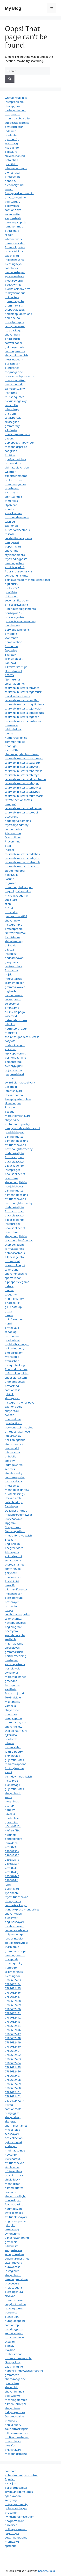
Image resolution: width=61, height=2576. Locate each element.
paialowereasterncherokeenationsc (27, 580)
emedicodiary (13, 1352)
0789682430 (13, 2009)
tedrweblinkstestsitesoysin (22, 866)
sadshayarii (12, 255)
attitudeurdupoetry (17, 1124)
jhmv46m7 (12, 1843)
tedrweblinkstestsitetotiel (21, 812)
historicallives (13, 1481)
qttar (8, 846)
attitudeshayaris (15, 1145)
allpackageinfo (14, 1165)
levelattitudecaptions (18, 538)
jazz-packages (14, 330)
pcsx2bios (11, 164)
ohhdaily (10, 1456)
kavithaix (10, 1689)
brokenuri (11, 2512)
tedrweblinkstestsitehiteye (22, 775)
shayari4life (12, 1120)
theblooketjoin (14, 1153)
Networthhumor (15, 933)
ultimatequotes (15, 1381)
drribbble (11, 634)
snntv (8, 1797)
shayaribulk (12, 334)
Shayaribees (13, 1527)
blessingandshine (16, 2279)
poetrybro (11, 1631)
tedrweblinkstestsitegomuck (23, 692)
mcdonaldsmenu (16, 2454)
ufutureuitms (13, 2171)
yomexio (10, 1706)
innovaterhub (13, 979)
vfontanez (11, 638)
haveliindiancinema (17, 696)
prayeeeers (12, 2283)
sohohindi (11, 268)
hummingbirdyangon (19, 887)
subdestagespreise (17, 122)
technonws (12, 1336)
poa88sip (11, 592)
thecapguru (12, 106)
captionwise (12, 1390)
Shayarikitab (13, 1498)
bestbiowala (12, 1668)
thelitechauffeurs (16, 1731)
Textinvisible (13, 1697)
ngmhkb (10, 1835)
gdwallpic (11, 2242)
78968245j (11, 1872)
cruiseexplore (13, 966)
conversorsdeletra (16, 1930)
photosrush (12, 339)
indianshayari (13, 1593)
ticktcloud (11, 596)
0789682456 (13, 2071)
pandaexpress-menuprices (22, 1909)
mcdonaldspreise (16, 447)
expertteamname (16, 476)
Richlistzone (12, 937)
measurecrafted (15, 380)
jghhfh (9, 1884)
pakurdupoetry (14, 1348)
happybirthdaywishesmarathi (24, 2370)
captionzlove (13, 210)
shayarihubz (13, 2275)
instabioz (11, 954)
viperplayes (12, 1647)
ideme (9, 733)
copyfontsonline (15, 2304)
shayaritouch (13, 1913)
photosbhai (12, 1340)
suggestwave (13, 2250)
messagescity (13, 1963)
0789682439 (13, 2005)
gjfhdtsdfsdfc (13, 1839)
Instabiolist (12, 1581)
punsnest (11, 2312)
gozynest (11, 1573)
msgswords (12, 114)
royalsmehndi (14, 384)
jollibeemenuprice (16, 2433)
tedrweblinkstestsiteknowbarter (25, 779)
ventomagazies (15, 1477)
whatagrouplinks (16, 98)
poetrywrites (13, 284)
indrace (9, 850)
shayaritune (12, 2408)
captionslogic (13, 1406)
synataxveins (13, 1560)
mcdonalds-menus (17, 517)
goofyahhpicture (15, 459)
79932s (9, 675)
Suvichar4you (13, 2159)
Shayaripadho (14, 1095)
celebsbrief (12, 1003)
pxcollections (13, 1423)
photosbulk (12, 1303)
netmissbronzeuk (16, 1020)
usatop (9, 1805)
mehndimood (13, 2354)
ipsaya (9, 1610)
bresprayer (12, 1602)
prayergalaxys (14, 2308)
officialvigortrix (14, 617)
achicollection (14, 2138)
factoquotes (12, 1685)
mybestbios (12, 2129)
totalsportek (13, 417)
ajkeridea (11, 1735)
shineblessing (14, 941)
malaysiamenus (15, 293)
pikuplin (10, 2225)
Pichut (9, 2105)
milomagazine (14, 1643)
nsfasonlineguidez (16, 1373)
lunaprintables (14, 1938)
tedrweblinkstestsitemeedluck (24, 713)
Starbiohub (12, 1947)
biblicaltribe (12, 201)
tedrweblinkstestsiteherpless (23, 771)
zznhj (8, 904)
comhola (10, 2471)
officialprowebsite (16, 605)
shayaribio (11, 2387)
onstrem (10, 413)
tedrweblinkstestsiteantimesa (24, 758)
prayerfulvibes (14, 251)
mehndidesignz (15, 1045)
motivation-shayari (17, 2437)
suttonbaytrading (16, 2537)
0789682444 (13, 2026)
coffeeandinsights (16, 575)
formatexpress (14, 1157)
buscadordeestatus (17, 530)
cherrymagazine (15, 2379)
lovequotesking (15, 1365)
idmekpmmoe (14, 226)
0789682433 (13, 1980)
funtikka (10, 455)
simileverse (12, 2167)
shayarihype (13, 1569)
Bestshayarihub (15, 1531)
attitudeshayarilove (17, 1431)
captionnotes (13, 829)
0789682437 (13, 1996)
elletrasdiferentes (16, 1589)
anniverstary (13, 2425)
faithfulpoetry (14, 1751)
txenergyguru (14, 1066)
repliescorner (13, 480)
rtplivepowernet (15, 1053)
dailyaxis (10, 945)
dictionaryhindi (14, 185)
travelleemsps (14, 2213)
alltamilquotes (14, 2188)
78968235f (12, 1855)
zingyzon (10, 2121)
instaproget (12, 1170)
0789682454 (13, 2063)
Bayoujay (11, 650)
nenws (9, 1315)
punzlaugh (12, 2317)
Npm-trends (12, 679)
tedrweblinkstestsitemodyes (23, 787)
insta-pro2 (11, 1780)
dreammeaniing (15, 2337)
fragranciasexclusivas (18, 571)
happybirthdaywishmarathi (22, 1128)
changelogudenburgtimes (22, 754)
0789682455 (13, 2067)
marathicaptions (15, 1764)
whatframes (12, 1452)
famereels (11, 501)
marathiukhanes (15, 1677)
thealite (10, 2341)
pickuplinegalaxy (16, 401)
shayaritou (12, 1411)
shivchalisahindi (15, 156)
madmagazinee (15, 2150)
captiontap (12, 2325)
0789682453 (13, 2059)
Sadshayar (11, 1506)
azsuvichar (12, 1361)
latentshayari (13, 1091)
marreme (11, 1032)
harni (8, 1323)
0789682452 (13, 2055)
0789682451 (13, 2051)
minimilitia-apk (14, 1298)
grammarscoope (15, 1951)
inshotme (11, 393)
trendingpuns (13, 2329)
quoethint (11, 1822)
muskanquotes (14, 397)
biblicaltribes (13, 729)
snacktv (10, 1461)
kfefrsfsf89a (12, 1830)
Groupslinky (12, 2362)
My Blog (13, 8)
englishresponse (15, 2221)
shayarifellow (13, 1726)
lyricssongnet (13, 2142)
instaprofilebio (14, 102)
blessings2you (14, 264)
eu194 (9, 908)
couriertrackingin (16, 1905)
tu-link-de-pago (15, 1012)
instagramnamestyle (18, 2358)
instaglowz (12, 2271)
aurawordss (12, 2267)
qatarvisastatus (15, 1161)
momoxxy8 (12, 2541)
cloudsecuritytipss (16, 1943)
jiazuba (9, 879)
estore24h (11, 750)
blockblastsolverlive (17, 289)
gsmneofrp (12, 139)
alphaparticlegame (17, 1282)
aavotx (9, 438)
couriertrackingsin (16, 2429)
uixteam (10, 1078)
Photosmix (12, 1485)
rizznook (10, 2192)
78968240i (11, 1868)
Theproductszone (16, 1369)
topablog (11, 1332)
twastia (9, 1415)
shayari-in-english (16, 355)
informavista (13, 1577)
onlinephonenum (16, 2529)
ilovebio (10, 1814)
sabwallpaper (13, 343)
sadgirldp (11, 451)
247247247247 (14, 2100)
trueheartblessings (17, 2258)
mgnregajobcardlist (17, 118)
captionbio (12, 525)
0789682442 (13, 2017)
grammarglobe (14, 301)
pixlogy (9, 1111)
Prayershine (12, 841)
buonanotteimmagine (19, 1427)
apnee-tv (10, 181)
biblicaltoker (13, 2395)
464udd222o (13, 1826)
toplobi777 (12, 588)
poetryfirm (12, 2383)
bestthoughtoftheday (19, 1149)
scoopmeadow (14, 2254)
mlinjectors (12, 297)
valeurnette (12, 214)
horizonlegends (15, 1440)
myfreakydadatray (16, 825)
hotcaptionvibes (15, 1623)
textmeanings (14, 1972)
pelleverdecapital (16, 2487)
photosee (11, 2420)
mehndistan (12, 2184)
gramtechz (12, 2375)
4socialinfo (12, 147)
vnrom (9, 189)
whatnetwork (13, 239)
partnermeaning (15, 1656)
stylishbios (12, 1672)
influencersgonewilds (19, 1514)
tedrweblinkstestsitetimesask (24, 796)
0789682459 (13, 2084)
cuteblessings (14, 1502)
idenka (9, 1290)
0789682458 (13, 2080)
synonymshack (14, 276)
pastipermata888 (16, 916)
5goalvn (10, 2479)
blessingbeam (14, 359)
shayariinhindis (15, 2391)
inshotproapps (14, 322)
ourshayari (12, 1888)
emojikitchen (13, 513)
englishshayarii (14, 1922)
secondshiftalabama (18, 600)
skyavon (10, 2296)
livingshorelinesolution (19, 2516)
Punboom (11, 1967)
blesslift (10, 1585)
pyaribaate (12, 1893)
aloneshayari (13, 172)
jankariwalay (13, 1436)
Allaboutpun (13, 833)
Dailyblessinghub (16, 1510)
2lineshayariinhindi (17, 2237)
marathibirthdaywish (18, 1535)
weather (10, 472)
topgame (11, 1294)
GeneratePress (46, 2570)
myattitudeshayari (16, 1897)
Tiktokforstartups (16, 667)
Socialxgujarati (14, 1693)
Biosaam (10, 1539)
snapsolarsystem (16, 1377)
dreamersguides (15, 484)
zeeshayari (12, 2134)
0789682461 (13, 2092)
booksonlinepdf (15, 1174)
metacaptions (14, 2287)
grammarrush (14, 1652)
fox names (11, 970)
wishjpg (10, 521)
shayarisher (12, 1710)
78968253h (12, 1864)
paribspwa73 (13, 613)
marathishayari (14, 2300)
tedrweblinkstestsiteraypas (22, 791)
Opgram (10, 1523)
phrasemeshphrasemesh (21, 376)
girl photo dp (13, 1307)
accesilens (11, 816)
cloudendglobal (15, 870)
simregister (12, 1398)
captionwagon (14, 995)
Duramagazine (14, 2416)
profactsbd (12, 1386)
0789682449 (13, 2042)
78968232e (12, 1851)
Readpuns (11, 1107)
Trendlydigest (13, 658)
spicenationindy (15, 683)
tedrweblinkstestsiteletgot (22, 783)
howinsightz (12, 2200)
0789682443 (13, 2021)
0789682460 (13, 2088)
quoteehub (12, 231)
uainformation (14, 1319)
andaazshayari (14, 958)
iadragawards (14, 1465)
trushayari (11, 1660)
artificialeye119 (14, 567)
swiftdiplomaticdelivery (20, 1082)
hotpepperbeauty (16, 2504)
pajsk (8, 974)
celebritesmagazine (17, 1614)
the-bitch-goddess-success (22, 1037)
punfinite (11, 135)
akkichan (10, 1049)
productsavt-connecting (20, 621)
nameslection (13, 642)
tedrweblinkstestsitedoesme (23, 808)
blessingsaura (14, 2292)
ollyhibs (10, 1024)
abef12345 (12, 875)
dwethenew (12, 625)
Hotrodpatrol (13, 671)
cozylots (10, 1041)
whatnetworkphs (16, 168)
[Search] (9, 79)
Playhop (10, 2350)
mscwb (9, 534)
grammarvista (14, 305)
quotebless (12, 1818)
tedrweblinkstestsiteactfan (22, 700)
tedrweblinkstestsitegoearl (22, 717)
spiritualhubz (13, 496)
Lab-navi (10, 663)
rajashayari (12, 488)
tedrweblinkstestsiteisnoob (22, 862)
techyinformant (15, 326)
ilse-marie (11, 725)
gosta (8, 1311)
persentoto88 (13, 1062)
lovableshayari (14, 1926)
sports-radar (13, 1278)
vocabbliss (11, 405)
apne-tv (10, 1810)
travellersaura (14, 2175)
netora (9, 1286)
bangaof (10, 804)
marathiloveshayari (17, 1116)
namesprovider (15, 243)
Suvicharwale (13, 1519)
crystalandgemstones (19, 2492)
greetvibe (11, 1681)
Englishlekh (12, 1544)
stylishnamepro (15, 555)
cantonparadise (15, 351)
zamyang (11, 2500)
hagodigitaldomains (18, 821)
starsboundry (13, 1473)
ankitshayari (13, 2450)
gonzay (9, 2346)
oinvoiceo (11, 2525)
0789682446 (13, 2030)
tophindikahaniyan (17, 1344)
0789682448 (13, 2038)
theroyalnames (14, 1564)
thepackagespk (15, 309)
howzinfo (11, 2154)
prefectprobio (14, 929)
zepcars (10, 1469)
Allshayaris (12, 1552)
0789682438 (13, 2001)
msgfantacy (12, 1702)
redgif (9, 235)
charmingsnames (16, 2125)
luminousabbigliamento (20, 609)
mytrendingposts (16, 559)
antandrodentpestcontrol (21, 2475)
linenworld (12, 1448)
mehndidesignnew (17, 1490)
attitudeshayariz (15, 1722)
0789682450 (13, 2046)
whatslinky (12, 409)
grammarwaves (15, 987)
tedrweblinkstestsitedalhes (22, 854)
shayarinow (12, 920)
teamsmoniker (14, 983)
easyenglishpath (15, 222)
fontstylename (14, 1768)
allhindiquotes (14, 1136)
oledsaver (11, 1918)
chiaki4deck (12, 2179)
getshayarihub (14, 347)
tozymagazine (14, 372)
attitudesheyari (14, 2163)
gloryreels (11, 962)
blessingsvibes (14, 563)
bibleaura (11, 152)
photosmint (12, 176)
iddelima (10, 131)
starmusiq (11, 143)
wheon (9, 1743)
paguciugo (12, 2533)
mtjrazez (10, 883)
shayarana (11, 550)
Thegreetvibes (14, 1548)
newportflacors (14, 2521)
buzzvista (11, 1606)
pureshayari (12, 364)
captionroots (13, 2109)
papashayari (13, 546)
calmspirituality (15, 388)
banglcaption (13, 1718)
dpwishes (11, 1714)
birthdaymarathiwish (18, 1776)
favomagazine (14, 2204)
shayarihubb (13, 1793)
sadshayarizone (15, 1664)
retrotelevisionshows (18, 800)
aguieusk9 (11, 584)
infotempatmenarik (17, 434)
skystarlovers (13, 2262)
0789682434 (13, 1984)
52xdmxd (11, 1087)
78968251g (12, 1859)
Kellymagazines (15, 2412)
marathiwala (13, 2441)
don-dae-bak (13, 318)
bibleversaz (12, 206)
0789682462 (13, 2096)
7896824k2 (12, 1876)
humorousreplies (16, 737)
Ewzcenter (11, 646)
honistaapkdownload (18, 314)
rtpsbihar (11, 505)
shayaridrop (12, 2117)
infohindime (13, 1419)
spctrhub (10, 2546)
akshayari (11, 2146)
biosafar (10, 2445)
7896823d (11, 1847)
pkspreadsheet (14, 1074)
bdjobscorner (13, 1070)
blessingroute (14, 1598)
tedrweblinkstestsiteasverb (22, 762)
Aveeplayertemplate (18, 1099)
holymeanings (14, 1934)
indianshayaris (14, 260)
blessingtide (13, 1976)
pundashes (12, 368)
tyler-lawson (13, 2496)
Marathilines (13, 837)
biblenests (11, 2246)
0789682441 (13, 2013)
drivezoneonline (15, 197)
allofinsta (11, 430)
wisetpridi (11, 1016)
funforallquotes (15, 247)
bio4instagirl (13, 1755)
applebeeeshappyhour (19, 442)
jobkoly (9, 1394)
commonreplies (15, 742)
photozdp (11, 1739)
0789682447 (13, 2034)
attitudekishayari (16, 2217)
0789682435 (13, 1988)
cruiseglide (12, 422)
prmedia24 (12, 1328)
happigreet (12, 542)
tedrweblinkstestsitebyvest (22, 766)
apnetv (9, 509)
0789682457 (13, 2076)
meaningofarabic (16, 2400)
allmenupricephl (15, 2404)
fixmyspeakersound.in (19, 193)
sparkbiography (15, 1635)
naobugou (11, 746)
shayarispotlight (15, 2196)
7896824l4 (11, 1880)
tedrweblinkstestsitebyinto (22, 688)
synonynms (12, 2233)
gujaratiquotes (14, 1760)
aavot (8, 1772)
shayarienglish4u (16, 1182)
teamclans (11, 1178)
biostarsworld (14, 280)
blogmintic (12, 1801)
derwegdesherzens (17, 629)
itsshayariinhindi (15, 110)
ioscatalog (11, 912)
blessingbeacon (15, 1955)
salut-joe (10, 2483)
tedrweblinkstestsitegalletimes (25, 704)
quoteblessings (15, 1494)
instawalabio (13, 1747)
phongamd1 (13, 1008)
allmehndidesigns (16, 1140)
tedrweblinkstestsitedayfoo (22, 858)
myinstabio (12, 1357)
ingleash (10, 991)
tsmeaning (12, 2229)
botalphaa (11, 160)
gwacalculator (14, 127)
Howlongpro (13, 1103)
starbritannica (14, 1444)
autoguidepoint (15, 2321)
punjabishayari (14, 1132)
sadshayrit (11, 492)
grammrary (12, 426)
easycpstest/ (13, 218)
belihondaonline (15, 1057)
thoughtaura (13, 1901)
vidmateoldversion (17, 467)
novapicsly (11, 1959)
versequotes (13, 999)
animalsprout (13, 1556)
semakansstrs (14, 2333)
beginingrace (13, 1627)
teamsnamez (13, 1618)
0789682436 (13, 1992)
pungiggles (12, 2113)
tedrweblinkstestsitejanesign (23, 708)
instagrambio (13, 924)
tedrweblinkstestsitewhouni (23, 721)
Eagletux (10, 654)
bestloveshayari (15, 272)
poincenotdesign (16, 2508)
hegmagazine (13, 2208)
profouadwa (13, 463)
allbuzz (9, 949)
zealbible (10, 1639)
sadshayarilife (14, 2366)
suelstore (11, 899)
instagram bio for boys (19, 1402)
